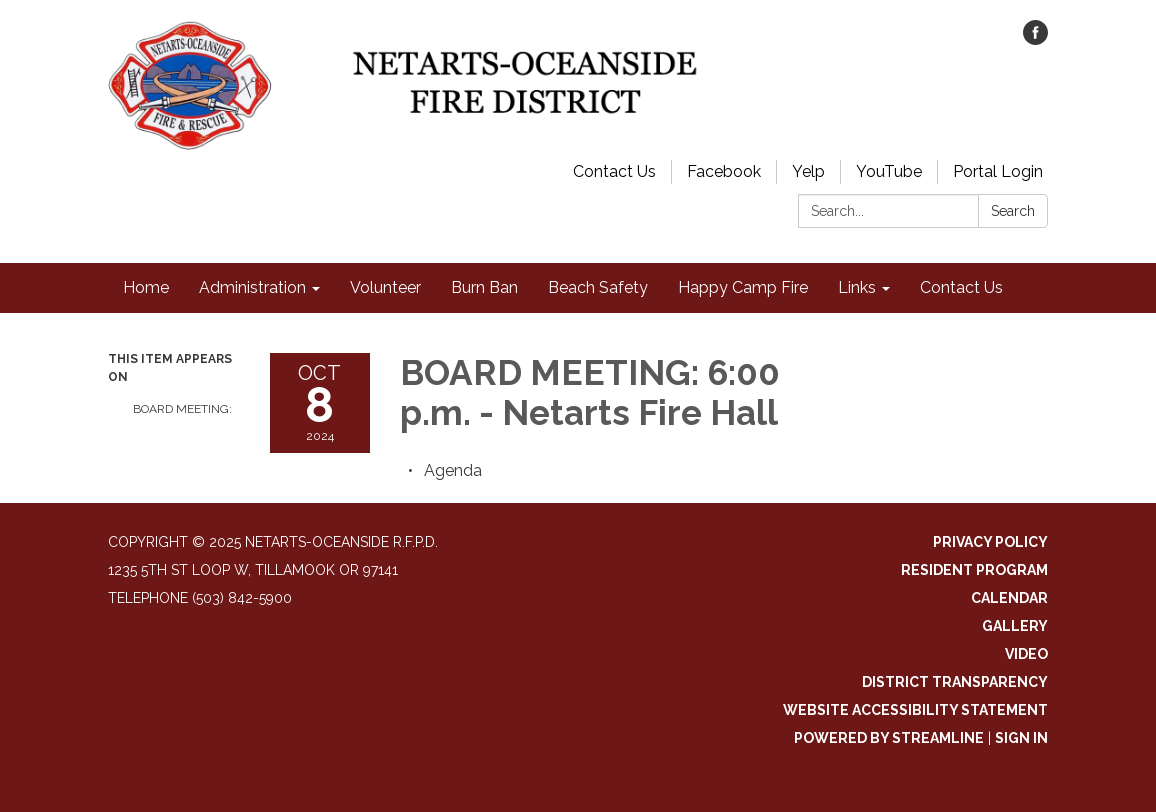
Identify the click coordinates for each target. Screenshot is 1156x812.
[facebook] (1035, 39)
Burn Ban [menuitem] (484, 287)
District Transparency (955, 682)
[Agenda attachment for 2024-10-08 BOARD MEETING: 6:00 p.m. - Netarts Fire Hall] (453, 470)
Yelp (808, 171)
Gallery (1015, 626)
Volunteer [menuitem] (385, 287)
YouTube (889, 171)
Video (1026, 654)
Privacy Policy (990, 542)
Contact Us (614, 171)
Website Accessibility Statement (915, 710)
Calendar (1009, 598)
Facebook (724, 171)
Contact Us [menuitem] (961, 287)
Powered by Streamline (889, 738)
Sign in (1021, 738)
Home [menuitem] (146, 287)
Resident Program (974, 570)
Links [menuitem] (857, 287)
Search (1013, 211)
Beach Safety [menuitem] (598, 287)
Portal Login (998, 171)
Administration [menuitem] (252, 287)
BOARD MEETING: (182, 409)
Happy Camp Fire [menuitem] (743, 287)
